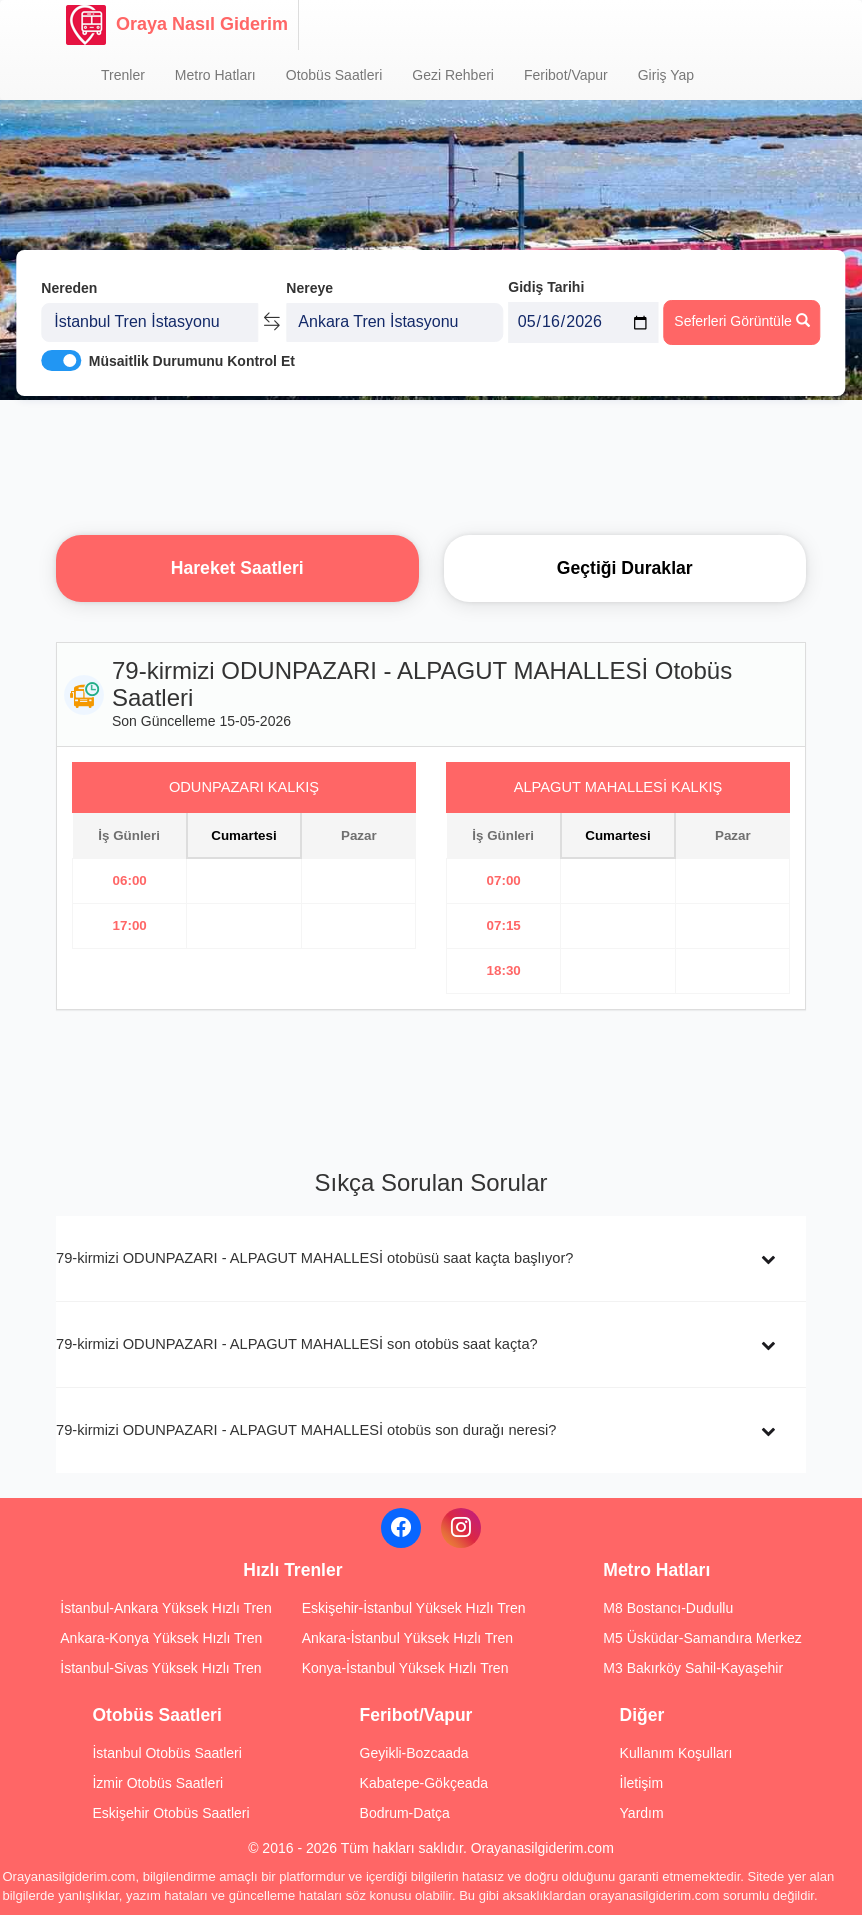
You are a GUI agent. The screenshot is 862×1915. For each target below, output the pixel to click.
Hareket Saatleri (237, 568)
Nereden (69, 288)
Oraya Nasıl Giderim (177, 25)
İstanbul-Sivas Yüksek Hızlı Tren (160, 1668)
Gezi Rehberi (453, 75)
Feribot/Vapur (566, 75)
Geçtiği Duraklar (625, 568)
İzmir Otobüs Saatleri (157, 1783)
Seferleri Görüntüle (741, 321)
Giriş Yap (666, 75)
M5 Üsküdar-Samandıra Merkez (702, 1638)
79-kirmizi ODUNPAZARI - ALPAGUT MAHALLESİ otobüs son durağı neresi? (306, 1430)
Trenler (123, 75)
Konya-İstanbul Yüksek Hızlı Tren (405, 1668)
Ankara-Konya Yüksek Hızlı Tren (161, 1638)
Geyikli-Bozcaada (414, 1753)
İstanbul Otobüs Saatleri (166, 1753)
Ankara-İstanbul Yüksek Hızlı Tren (407, 1638)
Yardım (642, 1813)
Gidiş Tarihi (546, 287)
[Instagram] (461, 1528)
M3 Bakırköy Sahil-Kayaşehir (693, 1668)
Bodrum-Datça (405, 1813)
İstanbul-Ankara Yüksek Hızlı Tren (165, 1608)
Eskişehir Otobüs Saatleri (170, 1813)
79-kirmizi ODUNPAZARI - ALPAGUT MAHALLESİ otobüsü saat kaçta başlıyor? (314, 1258)
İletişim (642, 1783)
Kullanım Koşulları (676, 1753)
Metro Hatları (215, 75)
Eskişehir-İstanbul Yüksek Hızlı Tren (414, 1608)
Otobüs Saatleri (334, 75)
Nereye (309, 288)
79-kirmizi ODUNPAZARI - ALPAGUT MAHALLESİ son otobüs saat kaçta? (297, 1344)
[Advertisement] (431, 465)
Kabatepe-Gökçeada (424, 1783)
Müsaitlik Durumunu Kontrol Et (192, 361)
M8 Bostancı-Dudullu (668, 1608)
